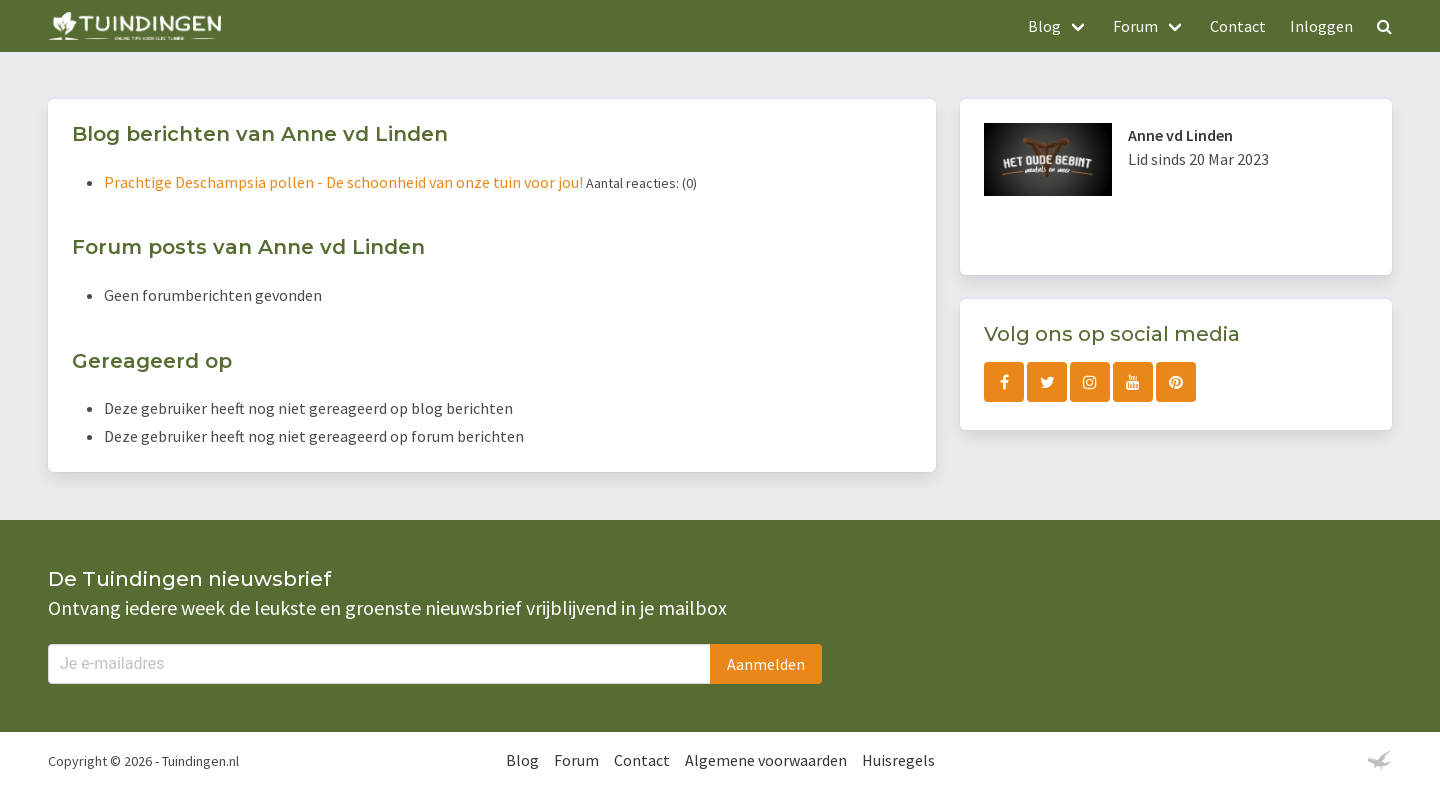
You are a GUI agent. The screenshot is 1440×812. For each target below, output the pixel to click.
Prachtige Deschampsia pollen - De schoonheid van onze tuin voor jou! (345, 182)
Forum (576, 760)
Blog (522, 760)
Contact (1238, 26)
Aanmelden (766, 664)
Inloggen (1321, 26)
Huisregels (898, 760)
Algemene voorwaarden (766, 760)
